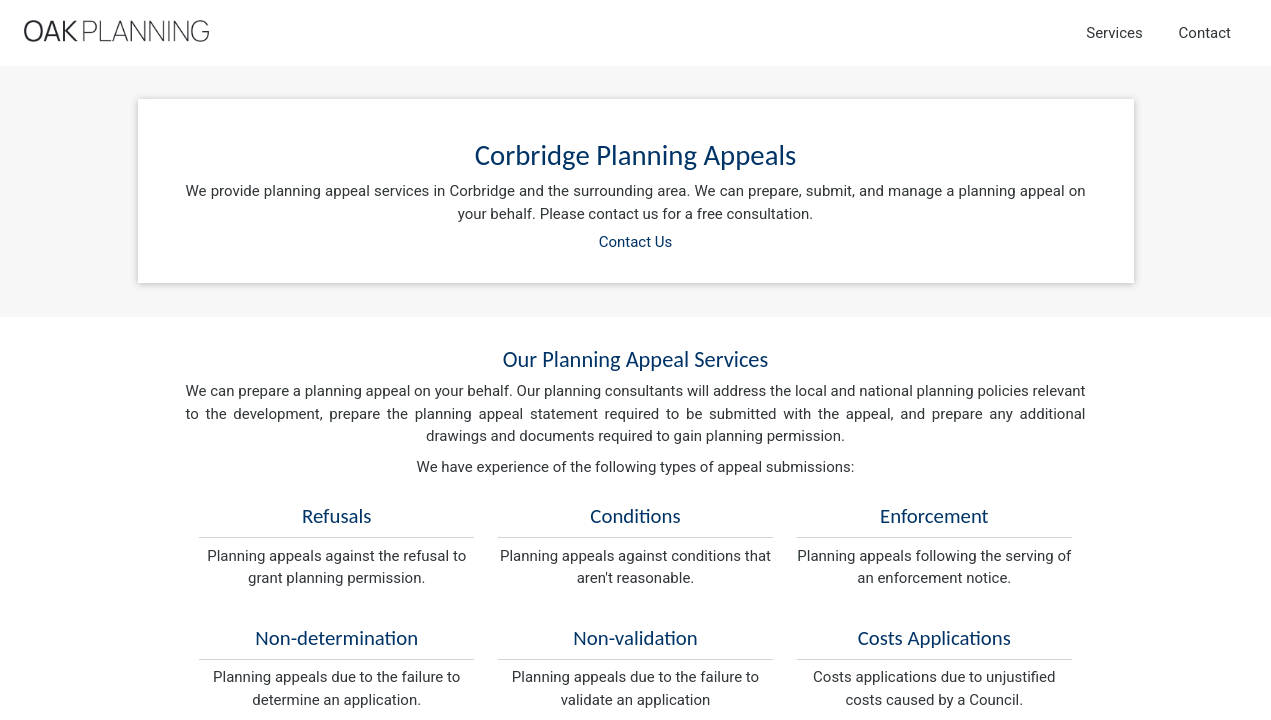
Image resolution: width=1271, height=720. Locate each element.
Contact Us (636, 242)
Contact (1205, 33)
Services (1114, 33)
